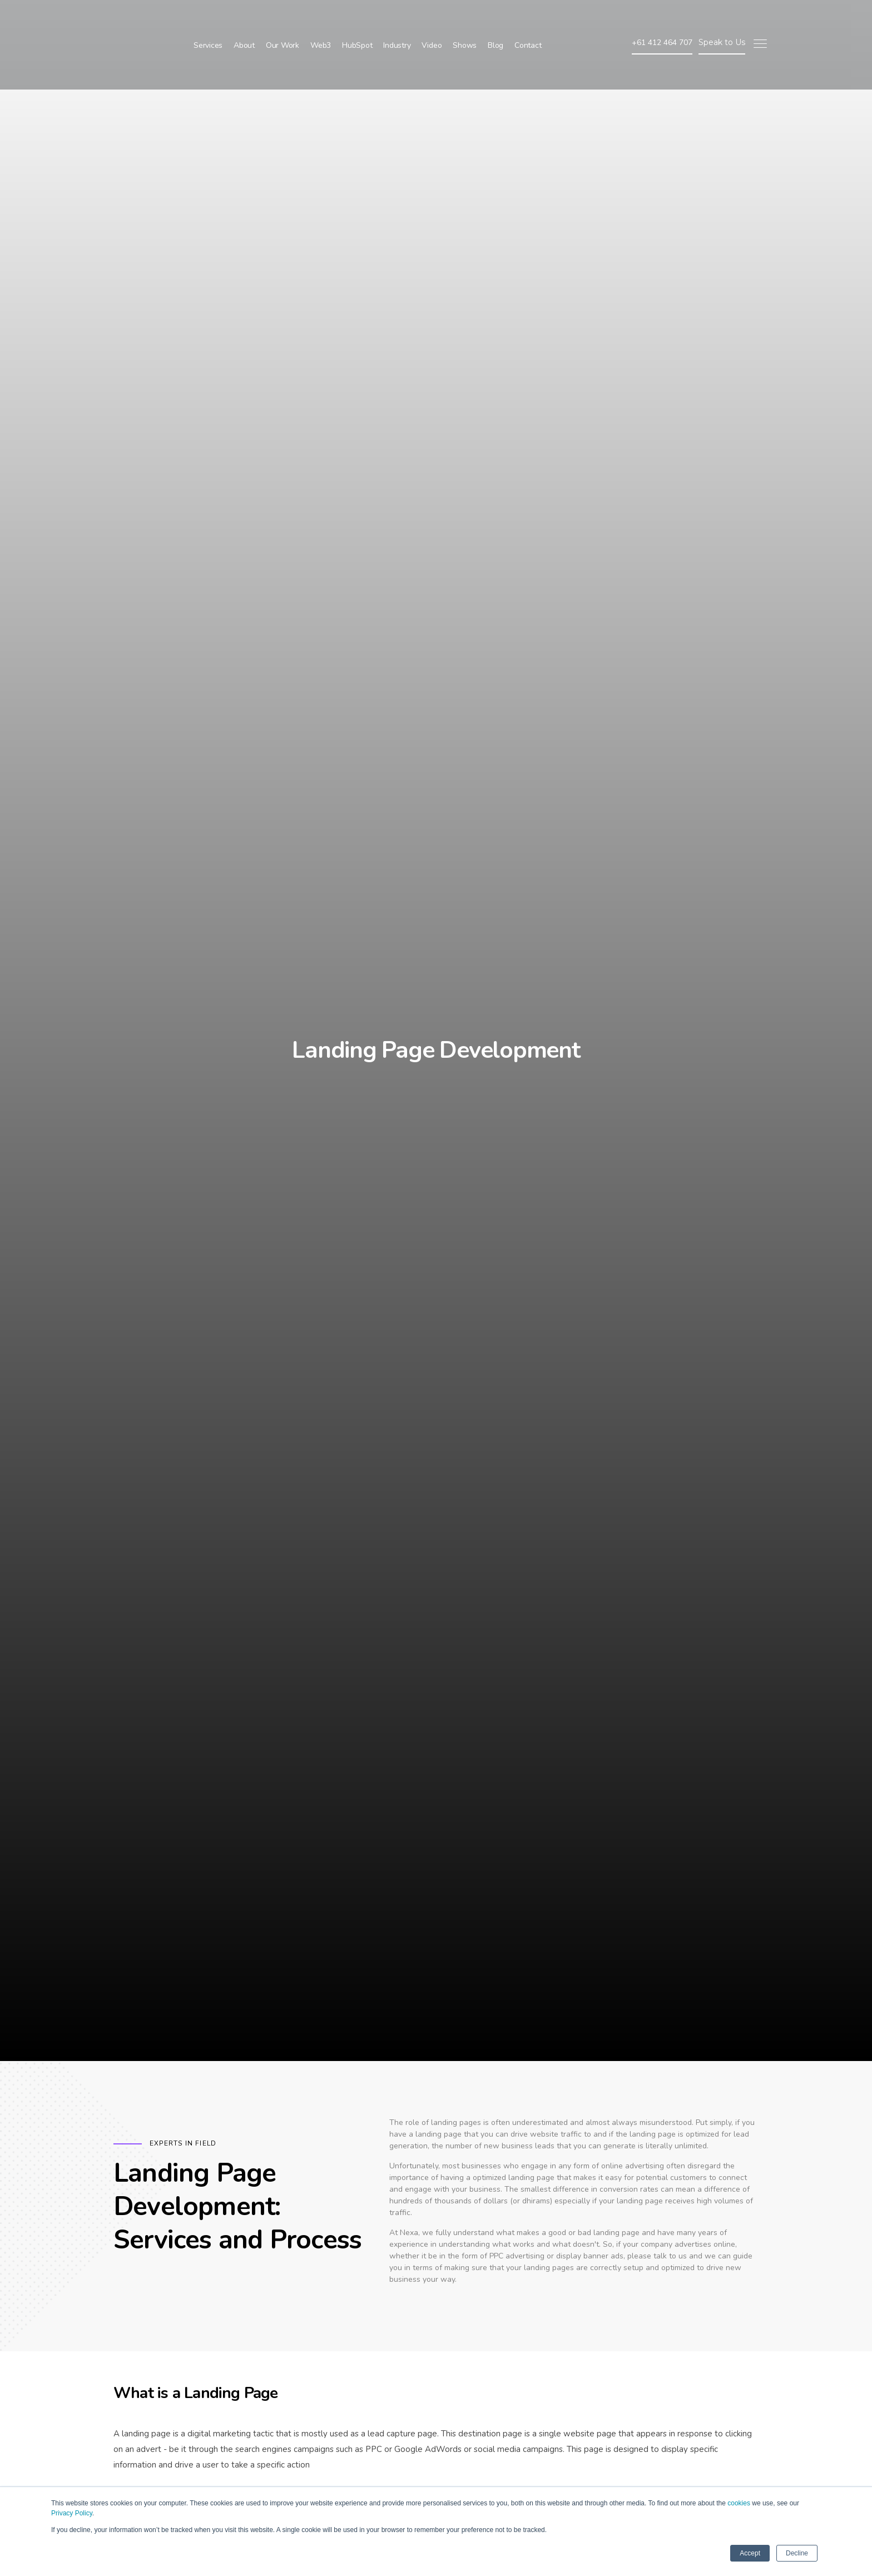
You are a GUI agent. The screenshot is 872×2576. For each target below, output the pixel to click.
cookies (738, 2503)
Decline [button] (797, 2553)
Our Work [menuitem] (282, 19)
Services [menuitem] (208, 19)
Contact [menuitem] (527, 19)
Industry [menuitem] (396, 19)
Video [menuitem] (432, 19)
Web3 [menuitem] (320, 19)
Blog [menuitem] (495, 19)
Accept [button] (750, 2553)
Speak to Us (721, 17)
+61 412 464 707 (662, 17)
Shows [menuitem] (465, 19)
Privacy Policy (71, 2513)
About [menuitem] (244, 19)
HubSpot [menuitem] (357, 19)
